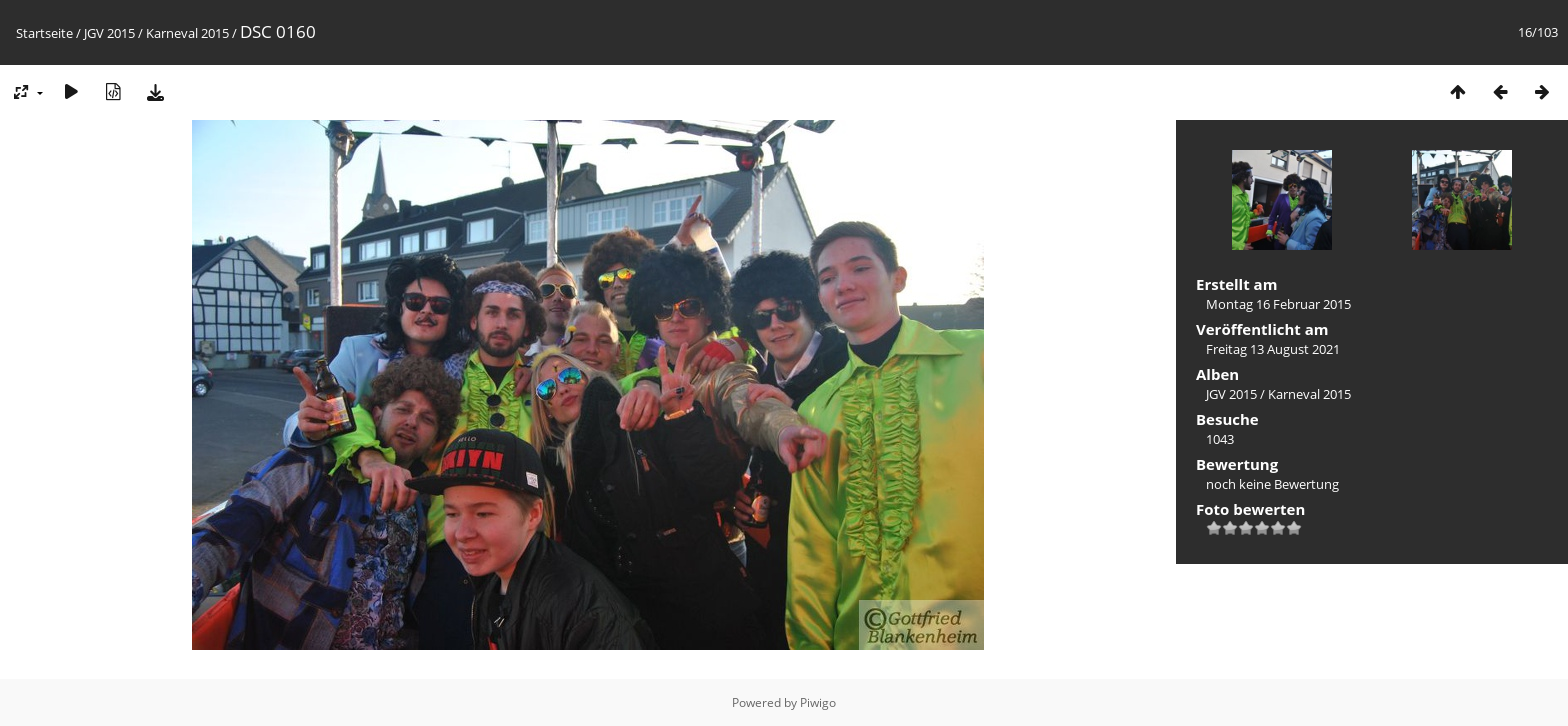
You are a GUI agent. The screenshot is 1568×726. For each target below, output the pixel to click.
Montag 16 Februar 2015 (1278, 304)
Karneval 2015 (187, 33)
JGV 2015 (109, 33)
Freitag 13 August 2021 (1273, 349)
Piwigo (818, 702)
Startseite (44, 33)
